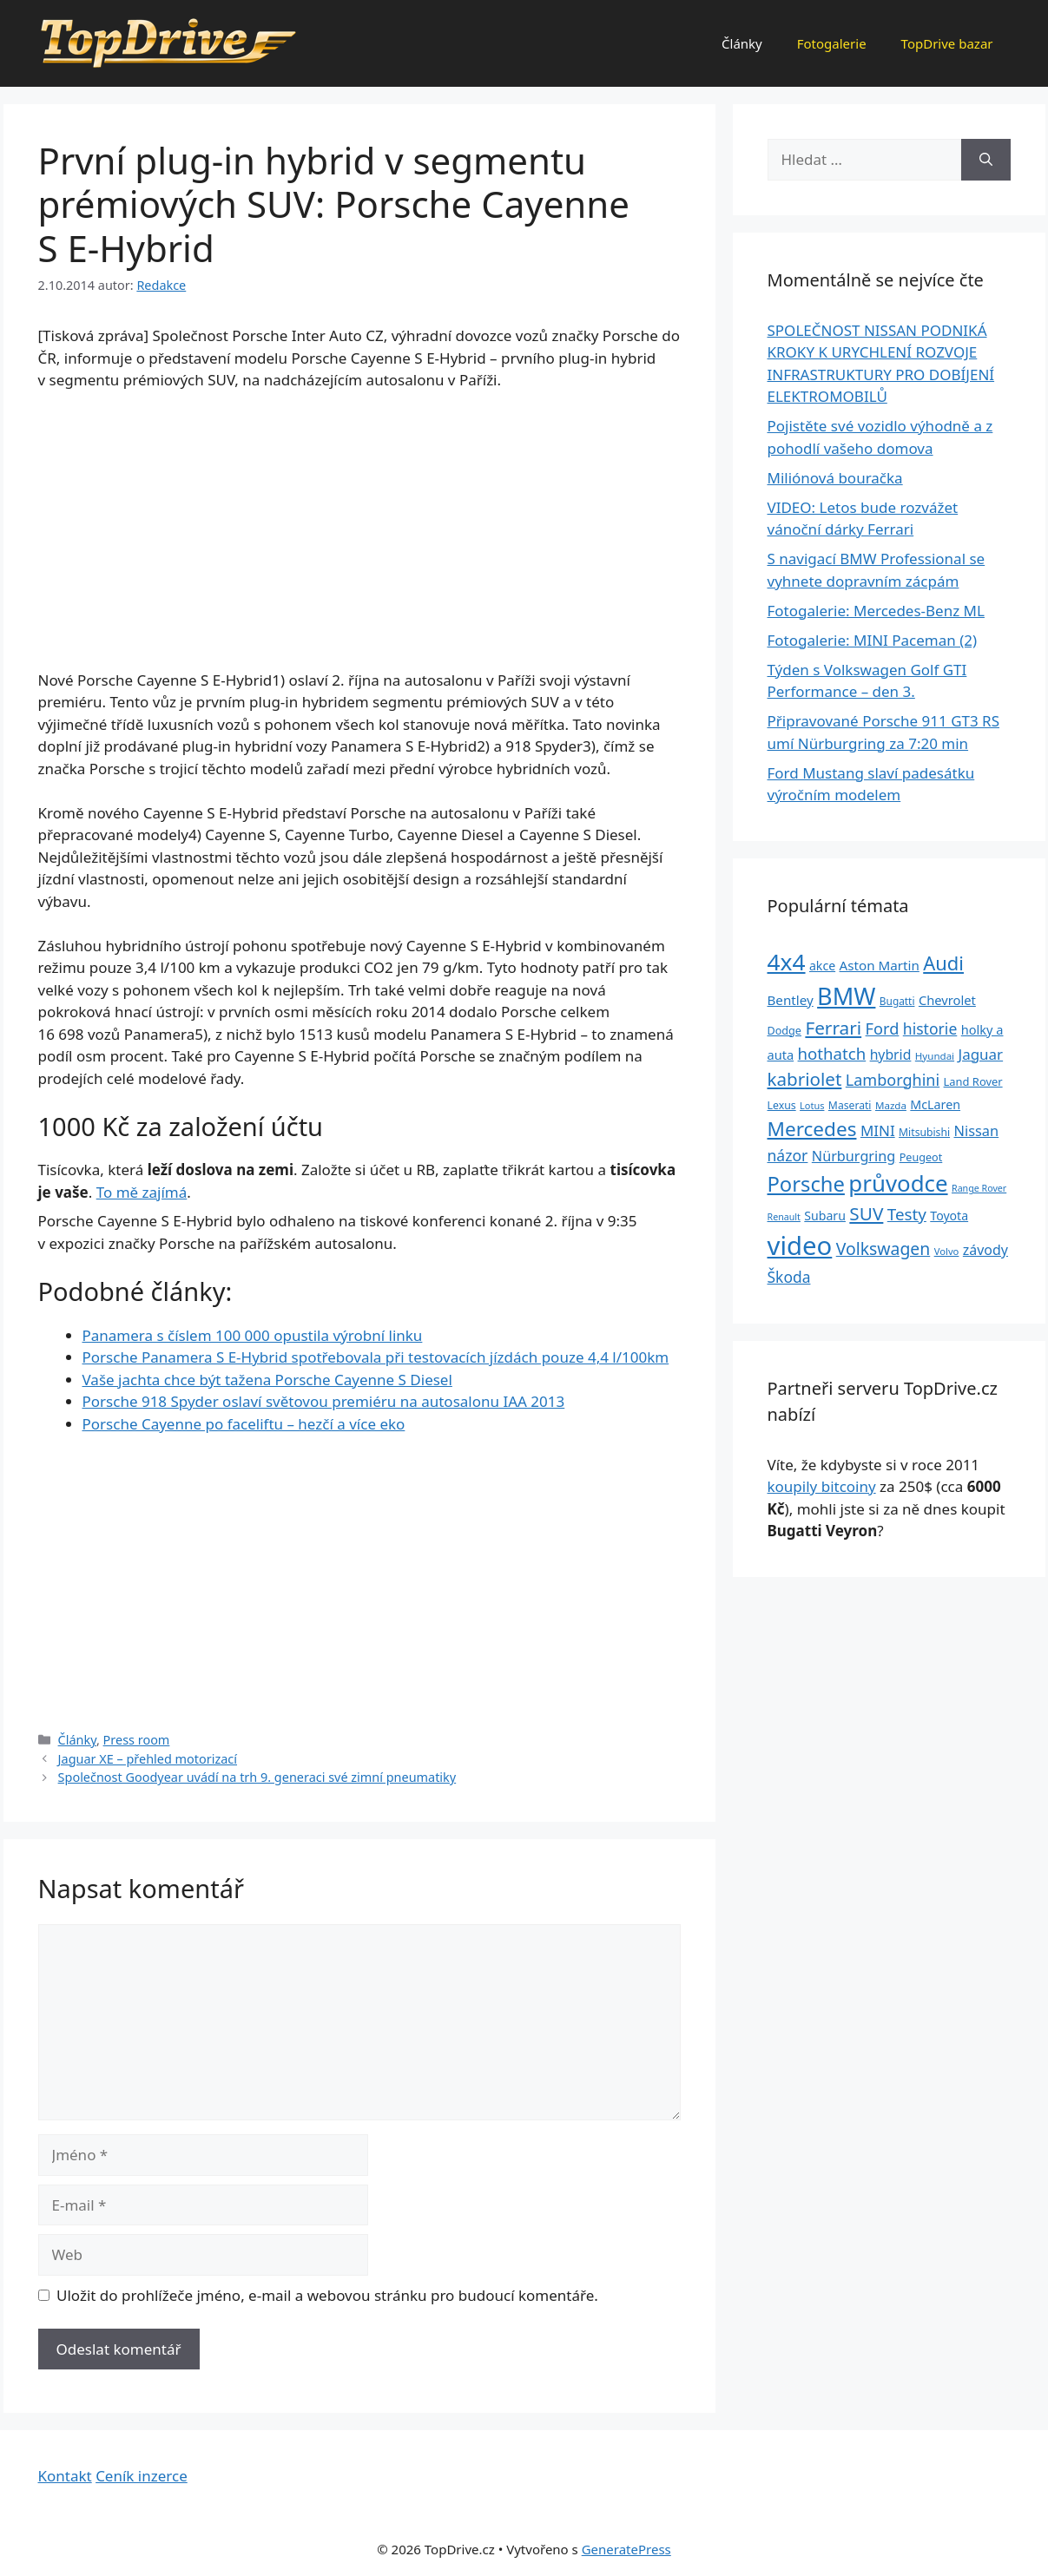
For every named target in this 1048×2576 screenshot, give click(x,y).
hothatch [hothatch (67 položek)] (832, 1053)
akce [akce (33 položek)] (822, 965)
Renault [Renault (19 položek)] (784, 1217)
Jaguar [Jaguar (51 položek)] (981, 1054)
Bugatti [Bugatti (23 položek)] (897, 1001)
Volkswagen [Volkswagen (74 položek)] (883, 1248)
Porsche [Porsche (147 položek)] (806, 1184)
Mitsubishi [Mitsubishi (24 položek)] (924, 1132)
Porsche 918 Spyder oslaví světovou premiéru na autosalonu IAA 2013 (323, 1401)
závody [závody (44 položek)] (985, 1249)
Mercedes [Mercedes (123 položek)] (812, 1128)
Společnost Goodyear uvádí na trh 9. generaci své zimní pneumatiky (257, 1777)
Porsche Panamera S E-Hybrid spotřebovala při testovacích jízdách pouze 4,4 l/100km (375, 1357)
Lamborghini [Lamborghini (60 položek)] (892, 1079)
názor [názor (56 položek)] (788, 1155)
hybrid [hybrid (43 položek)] (891, 1054)
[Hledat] (986, 160)
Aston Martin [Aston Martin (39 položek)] (879, 965)
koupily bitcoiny (822, 1486)
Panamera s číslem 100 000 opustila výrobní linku (252, 1335)
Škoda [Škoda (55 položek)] (789, 1276)
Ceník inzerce (142, 2476)
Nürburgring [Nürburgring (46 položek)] (853, 1156)
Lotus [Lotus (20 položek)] (812, 1105)
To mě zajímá (142, 1192)
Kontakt (65, 2476)
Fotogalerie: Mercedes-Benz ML (876, 611)
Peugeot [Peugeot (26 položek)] (921, 1157)
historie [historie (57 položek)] (930, 1028)
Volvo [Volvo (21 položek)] (946, 1251)
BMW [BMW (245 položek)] (846, 996)
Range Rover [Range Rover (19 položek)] (979, 1188)
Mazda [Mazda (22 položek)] (890, 1105)
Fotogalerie (832, 43)
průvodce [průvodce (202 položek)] (897, 1183)
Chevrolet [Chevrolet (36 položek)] (947, 1000)
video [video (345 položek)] (800, 1245)
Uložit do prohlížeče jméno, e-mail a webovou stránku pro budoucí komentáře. (327, 2295)
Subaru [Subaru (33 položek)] (825, 1215)
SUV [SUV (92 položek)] (866, 1213)
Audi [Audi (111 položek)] (943, 963)
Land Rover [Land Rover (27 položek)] (973, 1081)
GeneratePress (626, 2549)
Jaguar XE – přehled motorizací (147, 1759)
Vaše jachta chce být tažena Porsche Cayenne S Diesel (267, 1380)
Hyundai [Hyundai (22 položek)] (934, 1055)
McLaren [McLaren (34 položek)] (935, 1104)
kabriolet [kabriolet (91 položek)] (805, 1079)
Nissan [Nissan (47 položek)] (976, 1130)
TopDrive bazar (947, 43)
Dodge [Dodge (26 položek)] (784, 1030)
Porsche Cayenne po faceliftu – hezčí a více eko (243, 1424)
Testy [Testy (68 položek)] (906, 1214)
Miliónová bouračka (835, 478)
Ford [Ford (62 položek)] (883, 1028)
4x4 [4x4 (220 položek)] (787, 961)
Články (742, 43)
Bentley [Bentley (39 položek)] (791, 1000)
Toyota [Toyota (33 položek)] (949, 1215)
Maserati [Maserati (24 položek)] (850, 1105)
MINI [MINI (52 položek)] (877, 1130)
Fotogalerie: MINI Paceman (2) (873, 640)
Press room (136, 1740)
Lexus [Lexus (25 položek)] (782, 1105)
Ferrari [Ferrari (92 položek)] (833, 1027)
